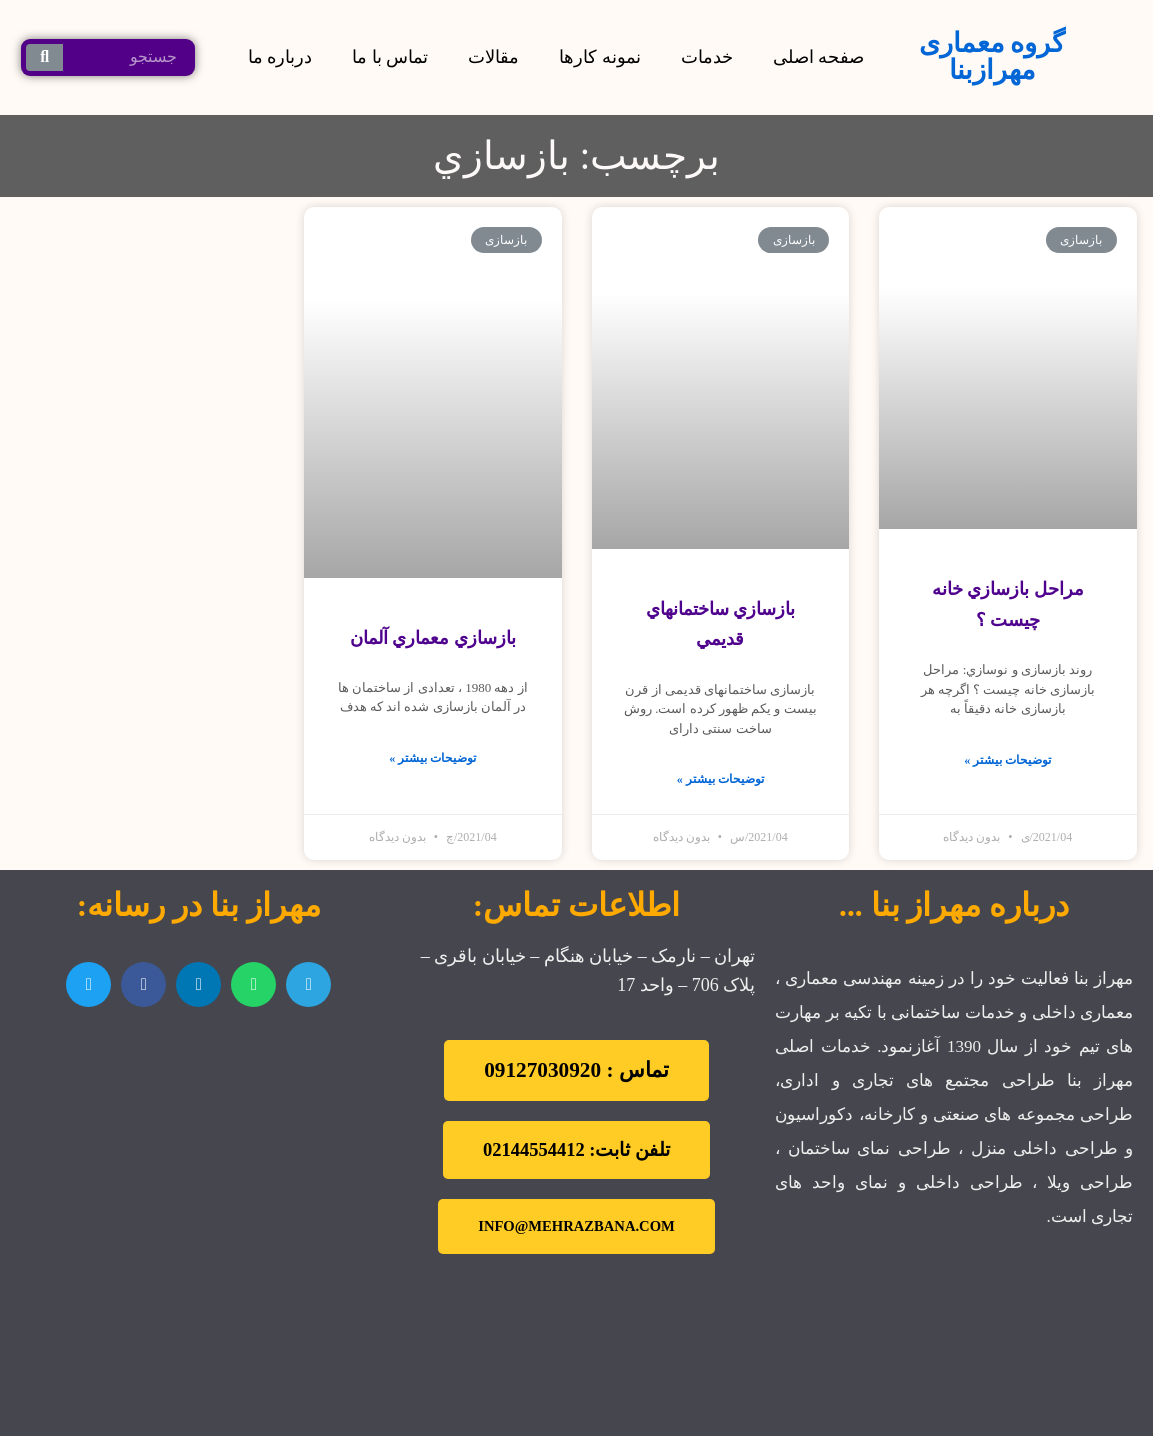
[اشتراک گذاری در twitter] (88, 984)
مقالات (493, 57)
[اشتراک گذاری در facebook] (143, 984)
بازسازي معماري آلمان (433, 638)
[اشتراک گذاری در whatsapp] (253, 984)
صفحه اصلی (819, 57)
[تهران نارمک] (199, 1142)
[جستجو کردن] (44, 57)
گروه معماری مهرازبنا (992, 56)
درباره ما (280, 57)
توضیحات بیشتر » (1007, 760)
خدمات (707, 57)
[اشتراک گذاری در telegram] (308, 984)
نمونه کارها (600, 57)
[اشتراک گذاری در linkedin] (198, 984)
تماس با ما (390, 57)
